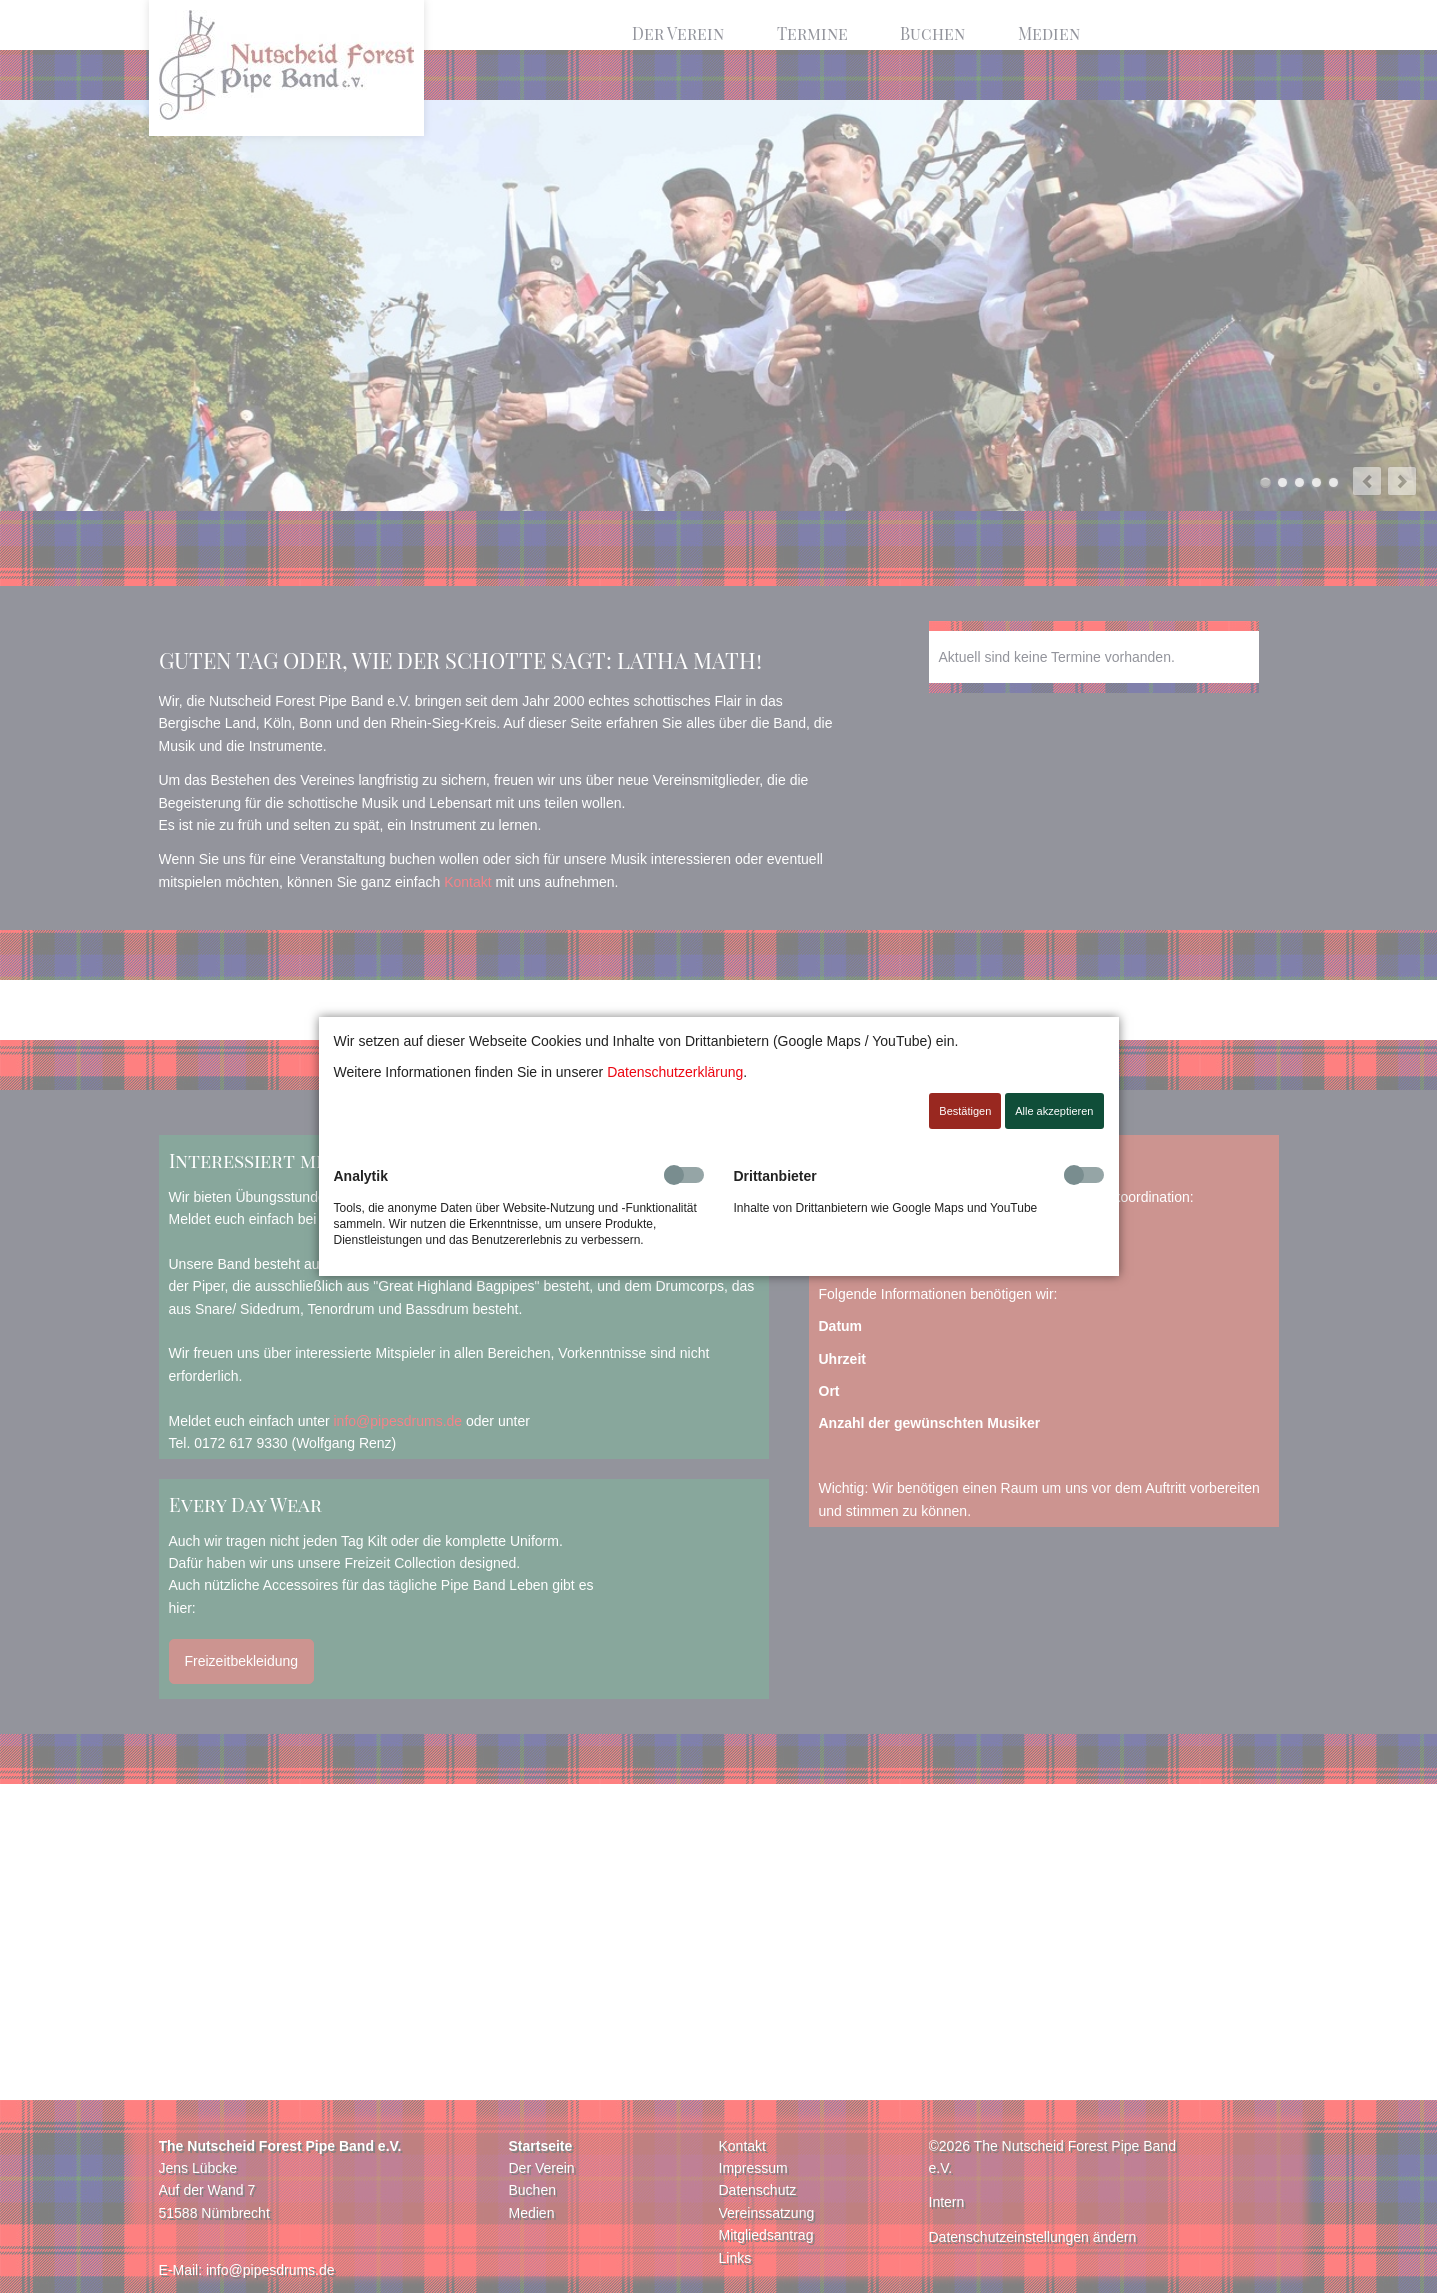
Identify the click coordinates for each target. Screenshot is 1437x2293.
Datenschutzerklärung (675, 1072)
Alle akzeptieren (1054, 1111)
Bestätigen (965, 1111)
